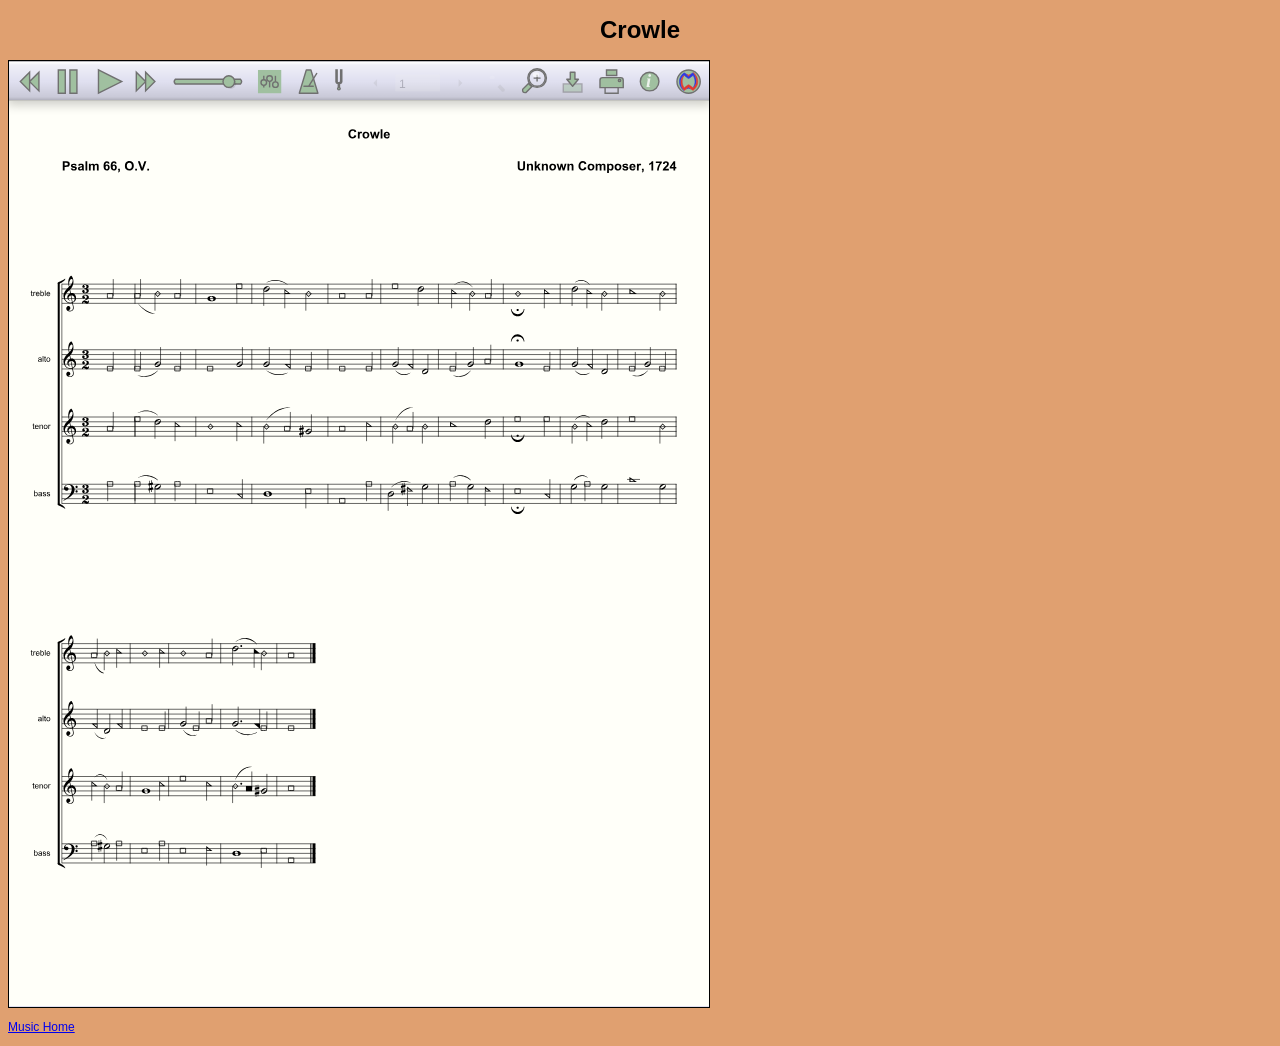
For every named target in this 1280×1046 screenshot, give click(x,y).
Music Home (41, 1027)
